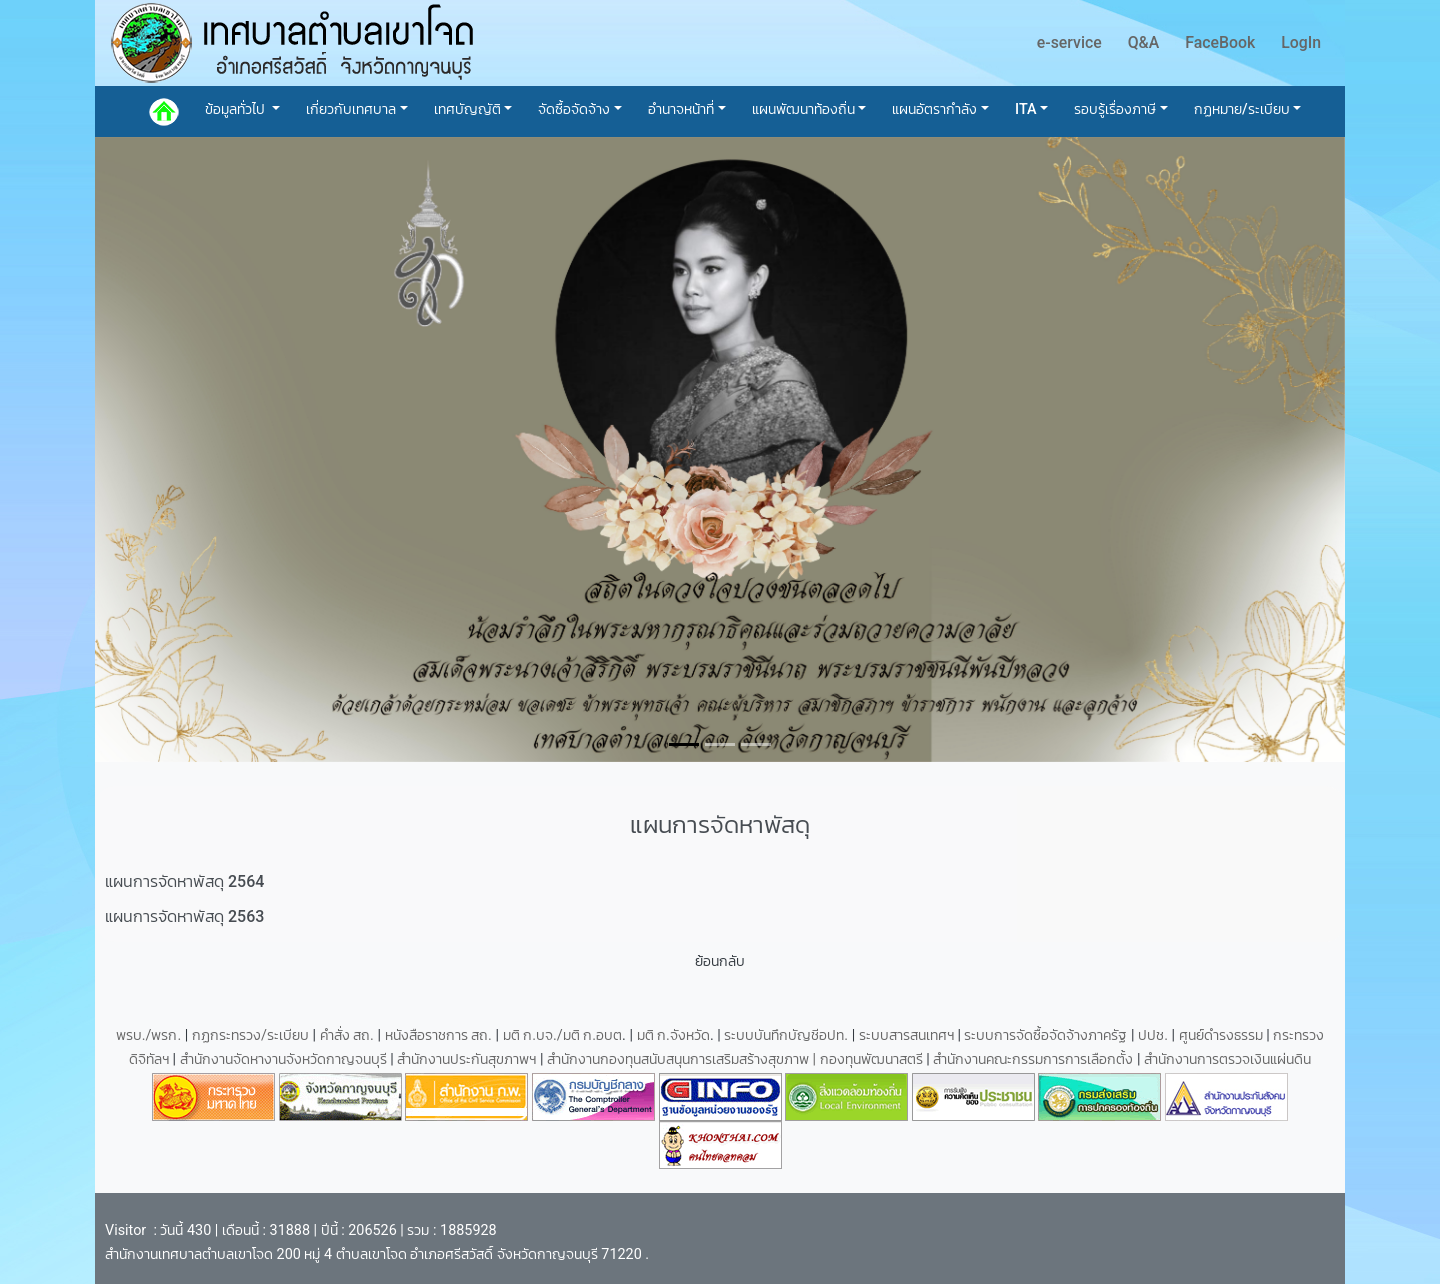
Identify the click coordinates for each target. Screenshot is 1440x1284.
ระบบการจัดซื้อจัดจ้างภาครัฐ (1047, 1035)
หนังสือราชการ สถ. (438, 1035)
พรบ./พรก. (149, 1035)
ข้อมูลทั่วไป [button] (237, 109)
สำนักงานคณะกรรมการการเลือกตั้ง (1033, 1059)
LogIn (1301, 42)
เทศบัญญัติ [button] (467, 109)
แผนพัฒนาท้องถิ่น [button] (803, 109)
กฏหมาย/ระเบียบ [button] (1242, 109)
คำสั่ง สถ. (347, 1035)
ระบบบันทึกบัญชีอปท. (787, 1035)
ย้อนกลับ (720, 961)
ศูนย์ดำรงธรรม (1223, 1035)
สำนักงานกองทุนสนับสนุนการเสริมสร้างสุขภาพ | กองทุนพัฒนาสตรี (735, 1059)
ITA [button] (1026, 109)
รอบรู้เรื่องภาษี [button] (1115, 109)
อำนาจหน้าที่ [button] (681, 109)
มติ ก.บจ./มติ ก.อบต (562, 1035)
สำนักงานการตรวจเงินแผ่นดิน (1227, 1059)
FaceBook (1220, 42)
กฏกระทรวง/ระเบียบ (250, 1035)
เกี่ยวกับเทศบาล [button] (351, 109)
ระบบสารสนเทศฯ (908, 1035)
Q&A (1144, 42)
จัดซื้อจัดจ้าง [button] (574, 109)
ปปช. (1154, 1035)
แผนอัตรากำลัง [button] (934, 109)
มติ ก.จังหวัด (673, 1035)
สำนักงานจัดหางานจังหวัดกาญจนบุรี (285, 1059)
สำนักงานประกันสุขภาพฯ (468, 1059)
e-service (1069, 42)
